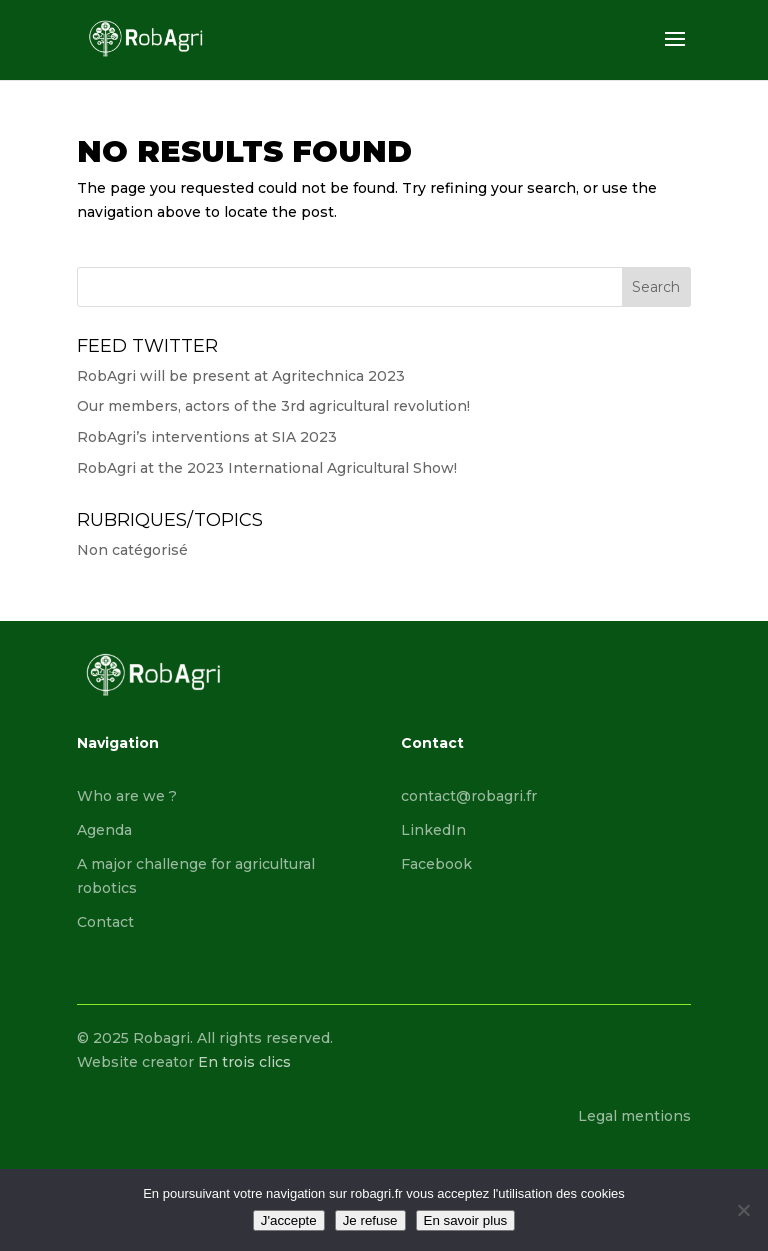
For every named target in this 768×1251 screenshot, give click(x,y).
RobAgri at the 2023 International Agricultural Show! (267, 468)
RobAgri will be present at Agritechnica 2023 (241, 376)
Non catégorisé (132, 550)
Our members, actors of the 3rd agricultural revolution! (273, 406)
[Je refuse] (743, 1210)
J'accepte (289, 1220)
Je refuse (370, 1220)
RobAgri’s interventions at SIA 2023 (207, 437)
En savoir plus (466, 1220)
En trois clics (244, 1062)
